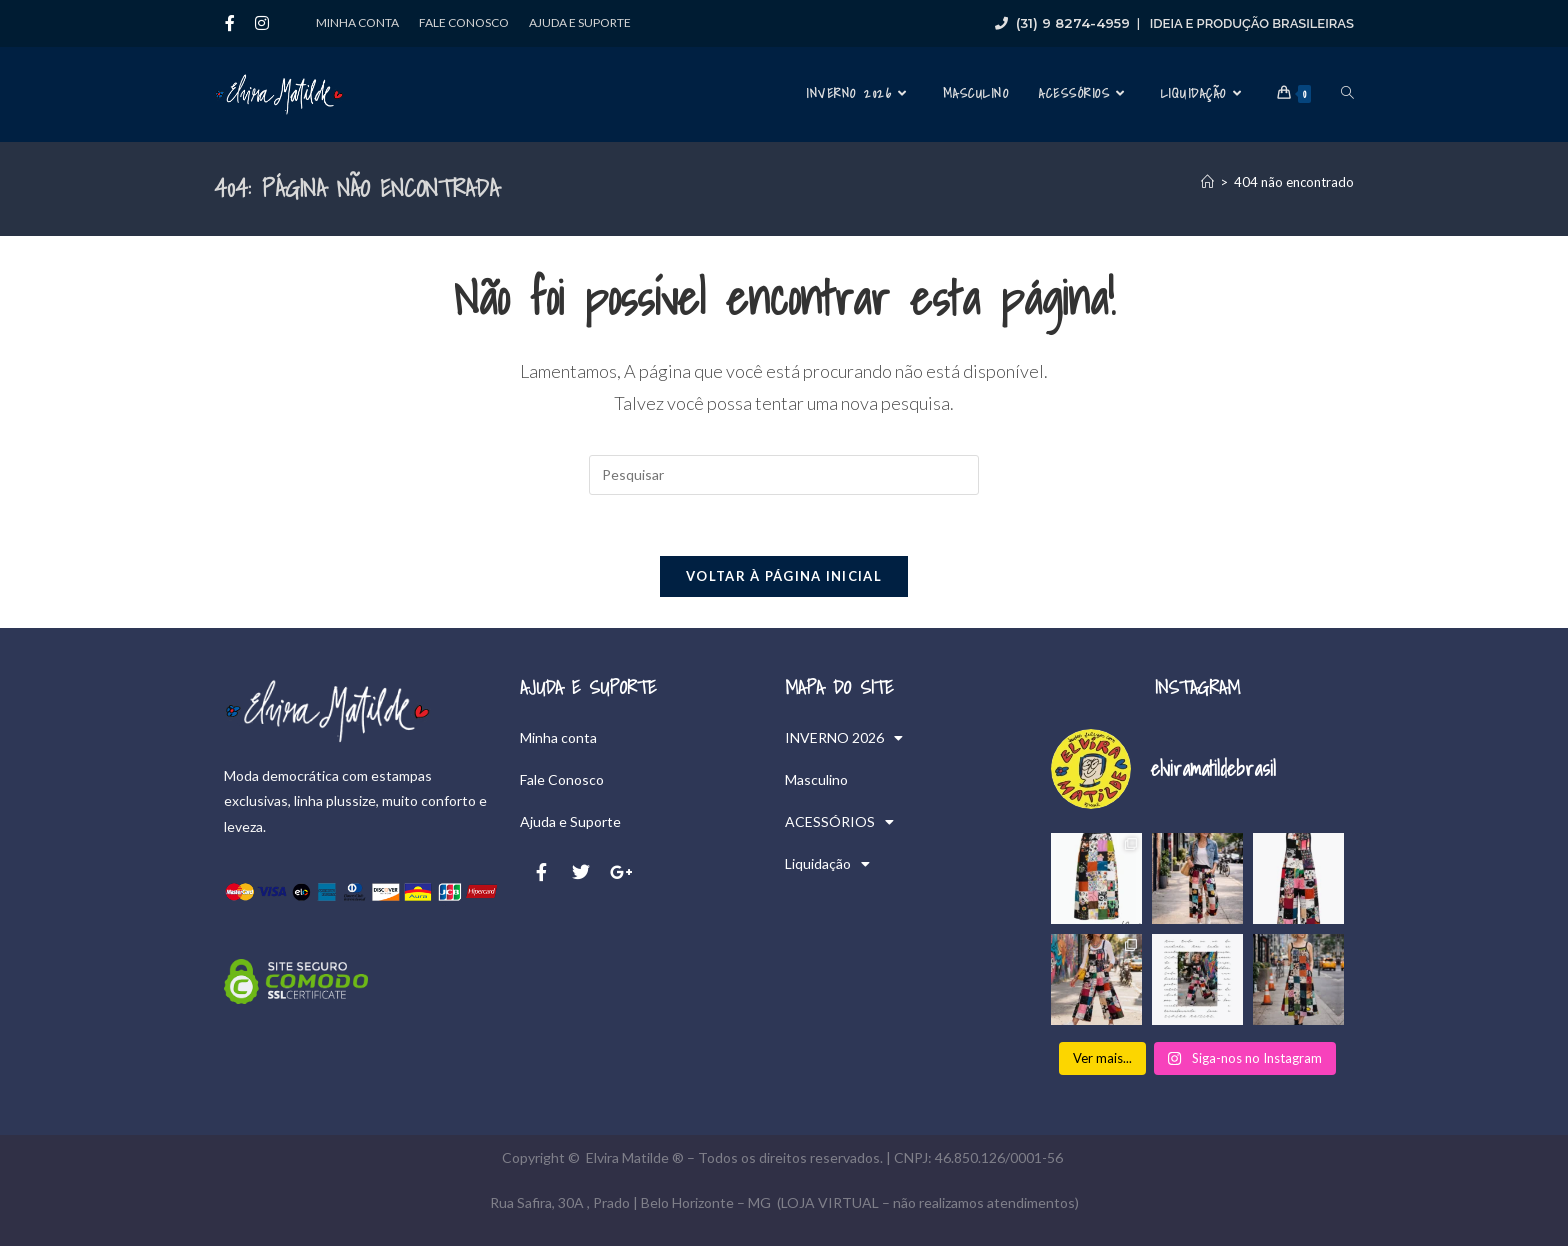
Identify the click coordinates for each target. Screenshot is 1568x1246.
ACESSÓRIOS (839, 822)
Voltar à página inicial (784, 576)
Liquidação (827, 864)
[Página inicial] (1207, 182)
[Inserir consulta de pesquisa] (784, 475)
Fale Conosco (464, 22)
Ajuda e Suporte (580, 22)
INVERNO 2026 (844, 738)
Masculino (816, 779)
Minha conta (357, 22)
